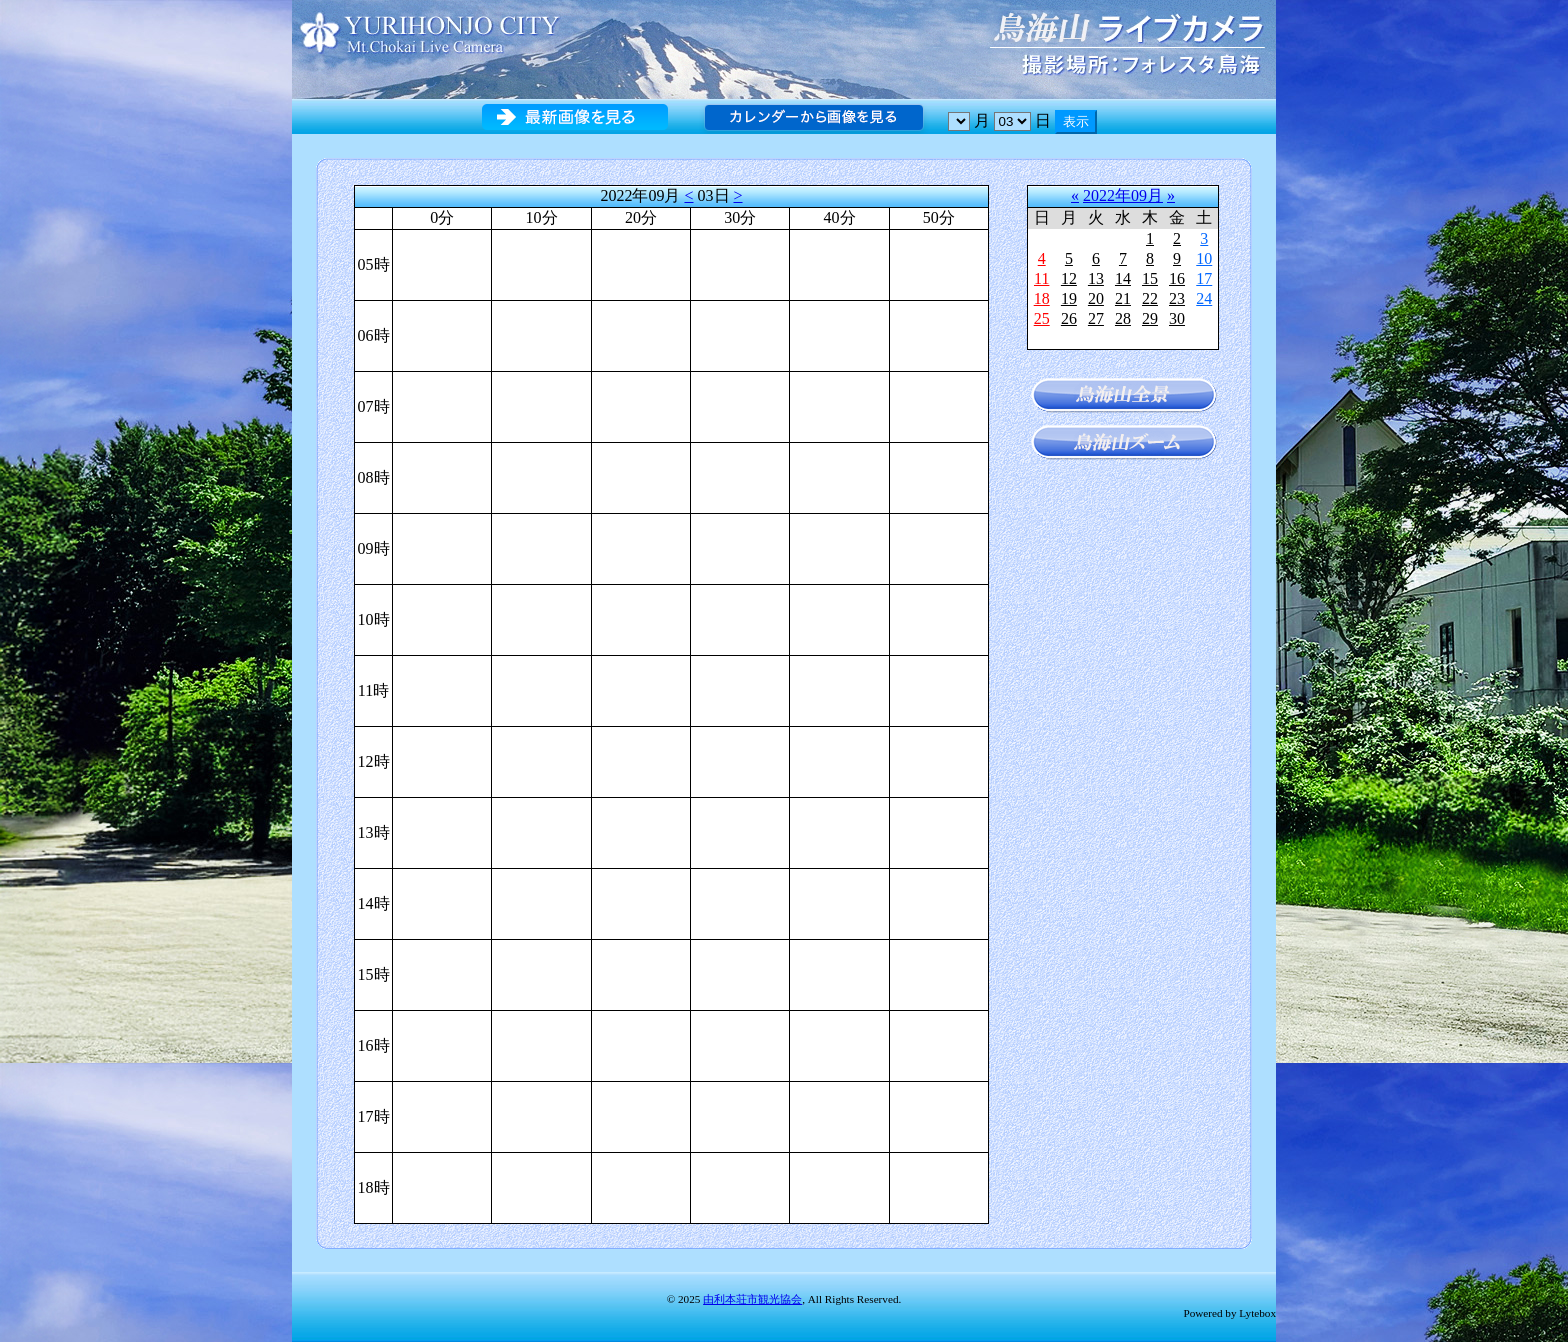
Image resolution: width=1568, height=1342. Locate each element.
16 (1177, 278)
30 (1177, 318)
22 (1150, 298)
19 (1069, 298)
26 (1069, 318)
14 (1123, 278)
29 (1150, 318)
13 (1096, 278)
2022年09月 (1123, 195)
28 (1123, 318)
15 (1150, 278)
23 (1177, 298)
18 (1042, 298)
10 (1204, 258)
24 (1204, 298)
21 (1123, 298)
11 (1041, 278)
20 (1096, 298)
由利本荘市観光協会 (752, 1299)
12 (1069, 278)
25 (1042, 318)
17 (1204, 278)
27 (1096, 318)
